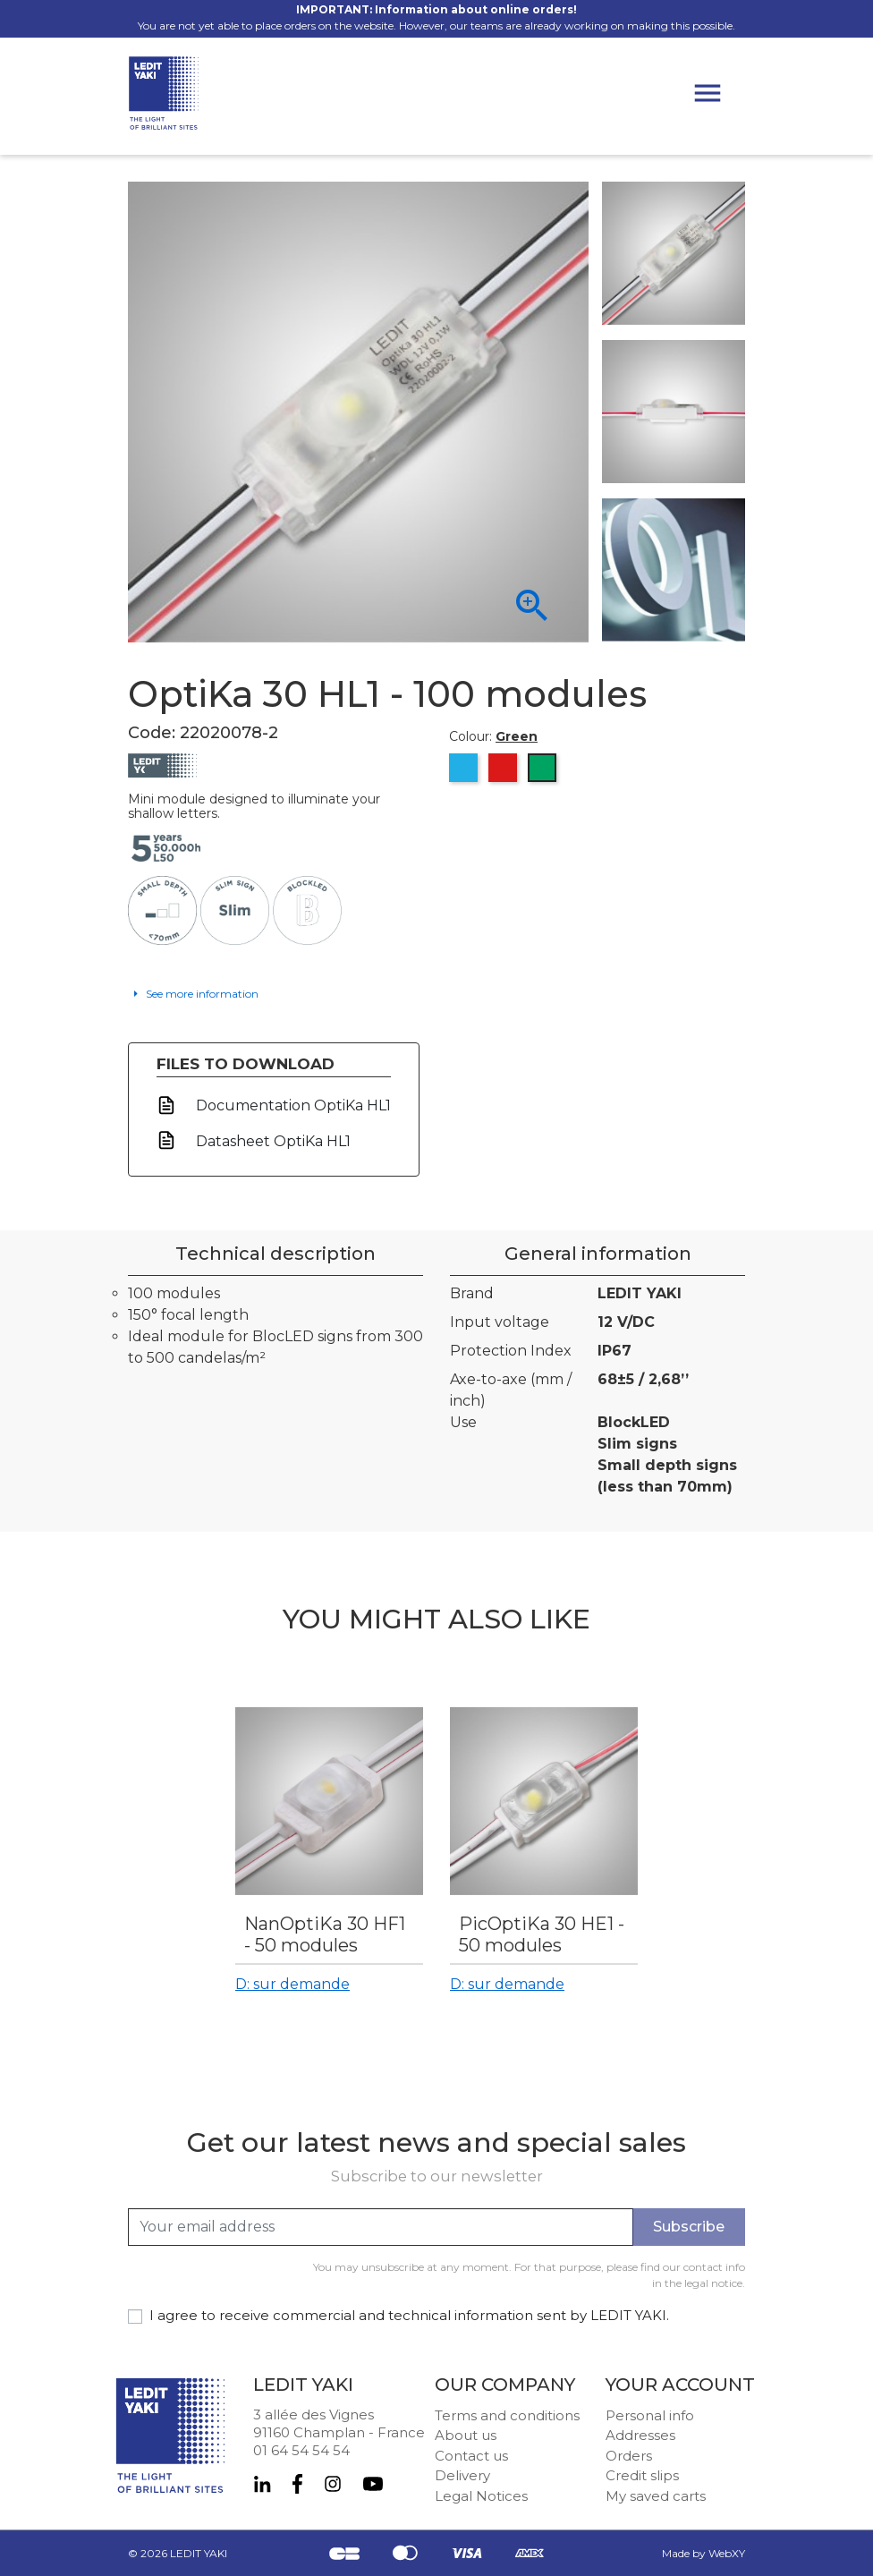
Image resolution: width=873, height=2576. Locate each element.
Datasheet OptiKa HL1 (271, 1141)
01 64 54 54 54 (301, 2450)
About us (465, 2435)
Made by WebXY (703, 2553)
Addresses (640, 2435)
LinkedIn (262, 2484)
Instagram (333, 2484)
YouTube (373, 2484)
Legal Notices (481, 2495)
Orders (629, 2455)
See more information (201, 993)
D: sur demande (292, 1984)
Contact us (471, 2455)
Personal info (650, 2415)
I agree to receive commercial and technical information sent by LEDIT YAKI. (409, 2315)
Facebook (297, 2484)
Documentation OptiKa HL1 (291, 1105)
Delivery (462, 2475)
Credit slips (642, 2475)
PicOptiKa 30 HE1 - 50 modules (541, 1934)
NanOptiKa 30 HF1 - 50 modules (324, 1934)
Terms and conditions (507, 2415)
